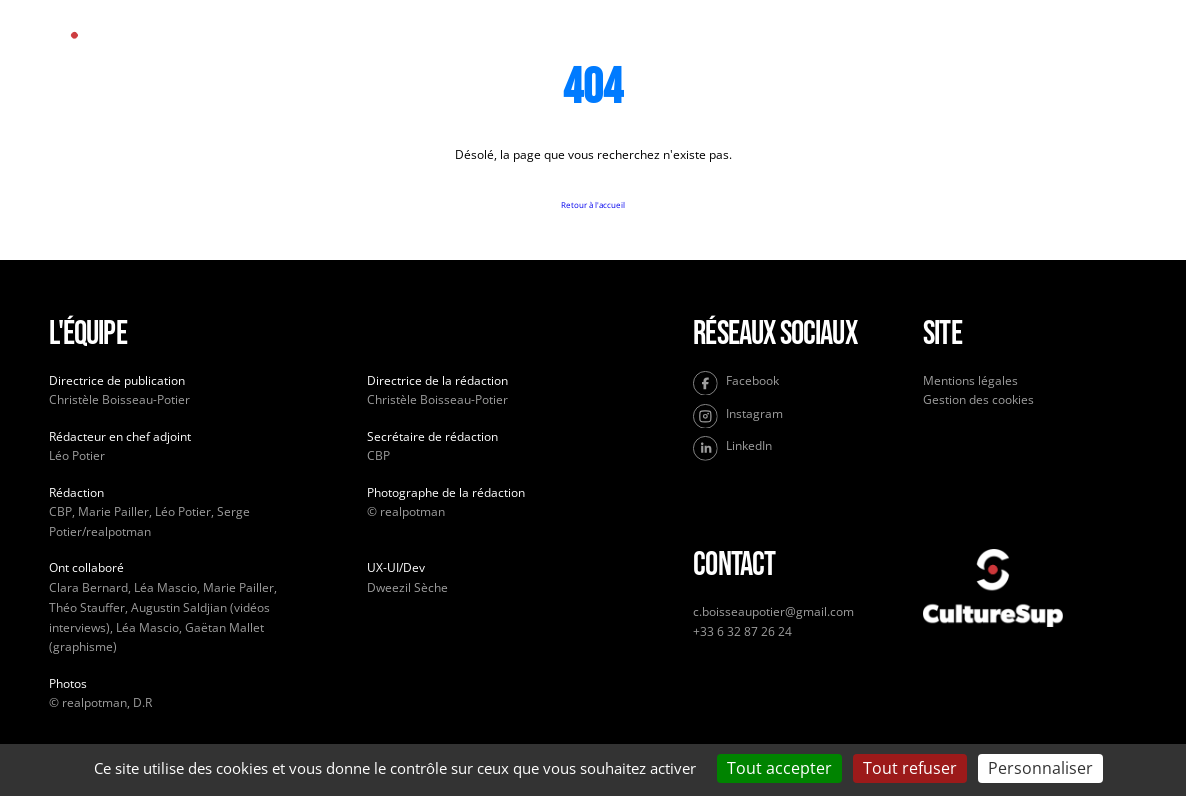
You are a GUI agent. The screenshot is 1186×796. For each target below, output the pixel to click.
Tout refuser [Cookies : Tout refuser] (910, 768)
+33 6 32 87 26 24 (742, 631)
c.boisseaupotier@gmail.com (773, 611)
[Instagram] (799, 416)
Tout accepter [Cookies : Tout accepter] (779, 768)
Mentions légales (970, 380)
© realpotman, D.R (100, 702)
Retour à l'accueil (593, 204)
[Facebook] (799, 383)
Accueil (490, 50)
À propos (692, 50)
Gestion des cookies (978, 399)
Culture (588, 50)
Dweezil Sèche (407, 587)
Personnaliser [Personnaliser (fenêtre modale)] (1040, 768)
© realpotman (406, 511)
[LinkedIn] (799, 448)
